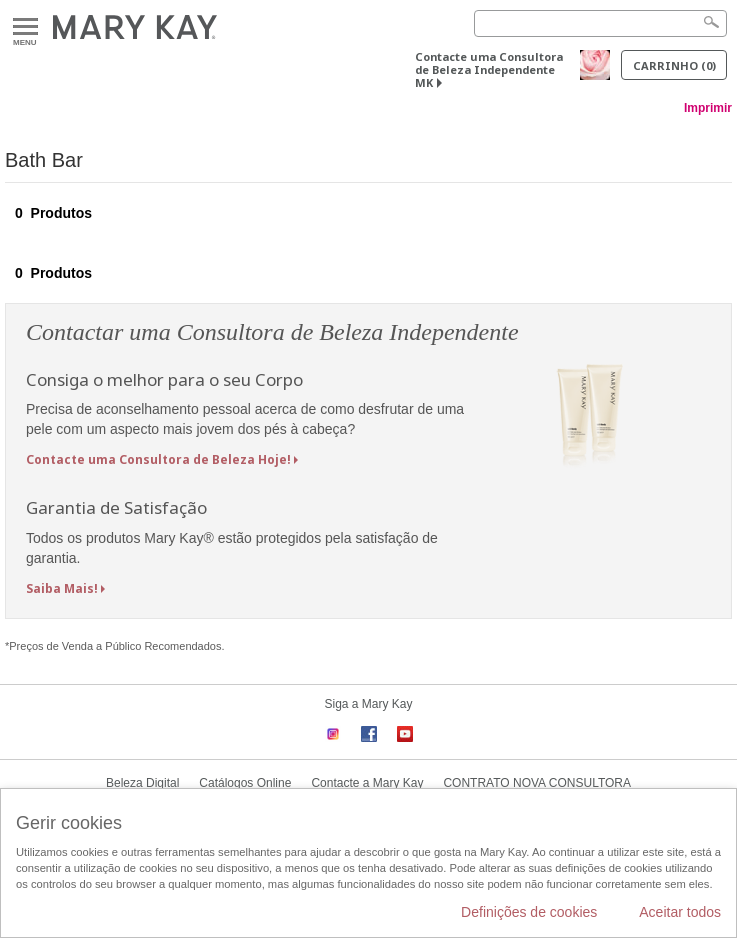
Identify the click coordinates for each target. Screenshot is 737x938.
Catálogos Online (245, 783)
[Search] (600, 23)
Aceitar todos (680, 912)
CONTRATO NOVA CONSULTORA (537, 783)
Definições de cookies (529, 912)
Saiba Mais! (62, 588)
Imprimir (708, 108)
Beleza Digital (142, 783)
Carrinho (674, 65)
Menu (25, 27)
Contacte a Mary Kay (367, 783)
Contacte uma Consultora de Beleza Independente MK (489, 69)
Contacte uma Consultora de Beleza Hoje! (158, 459)
